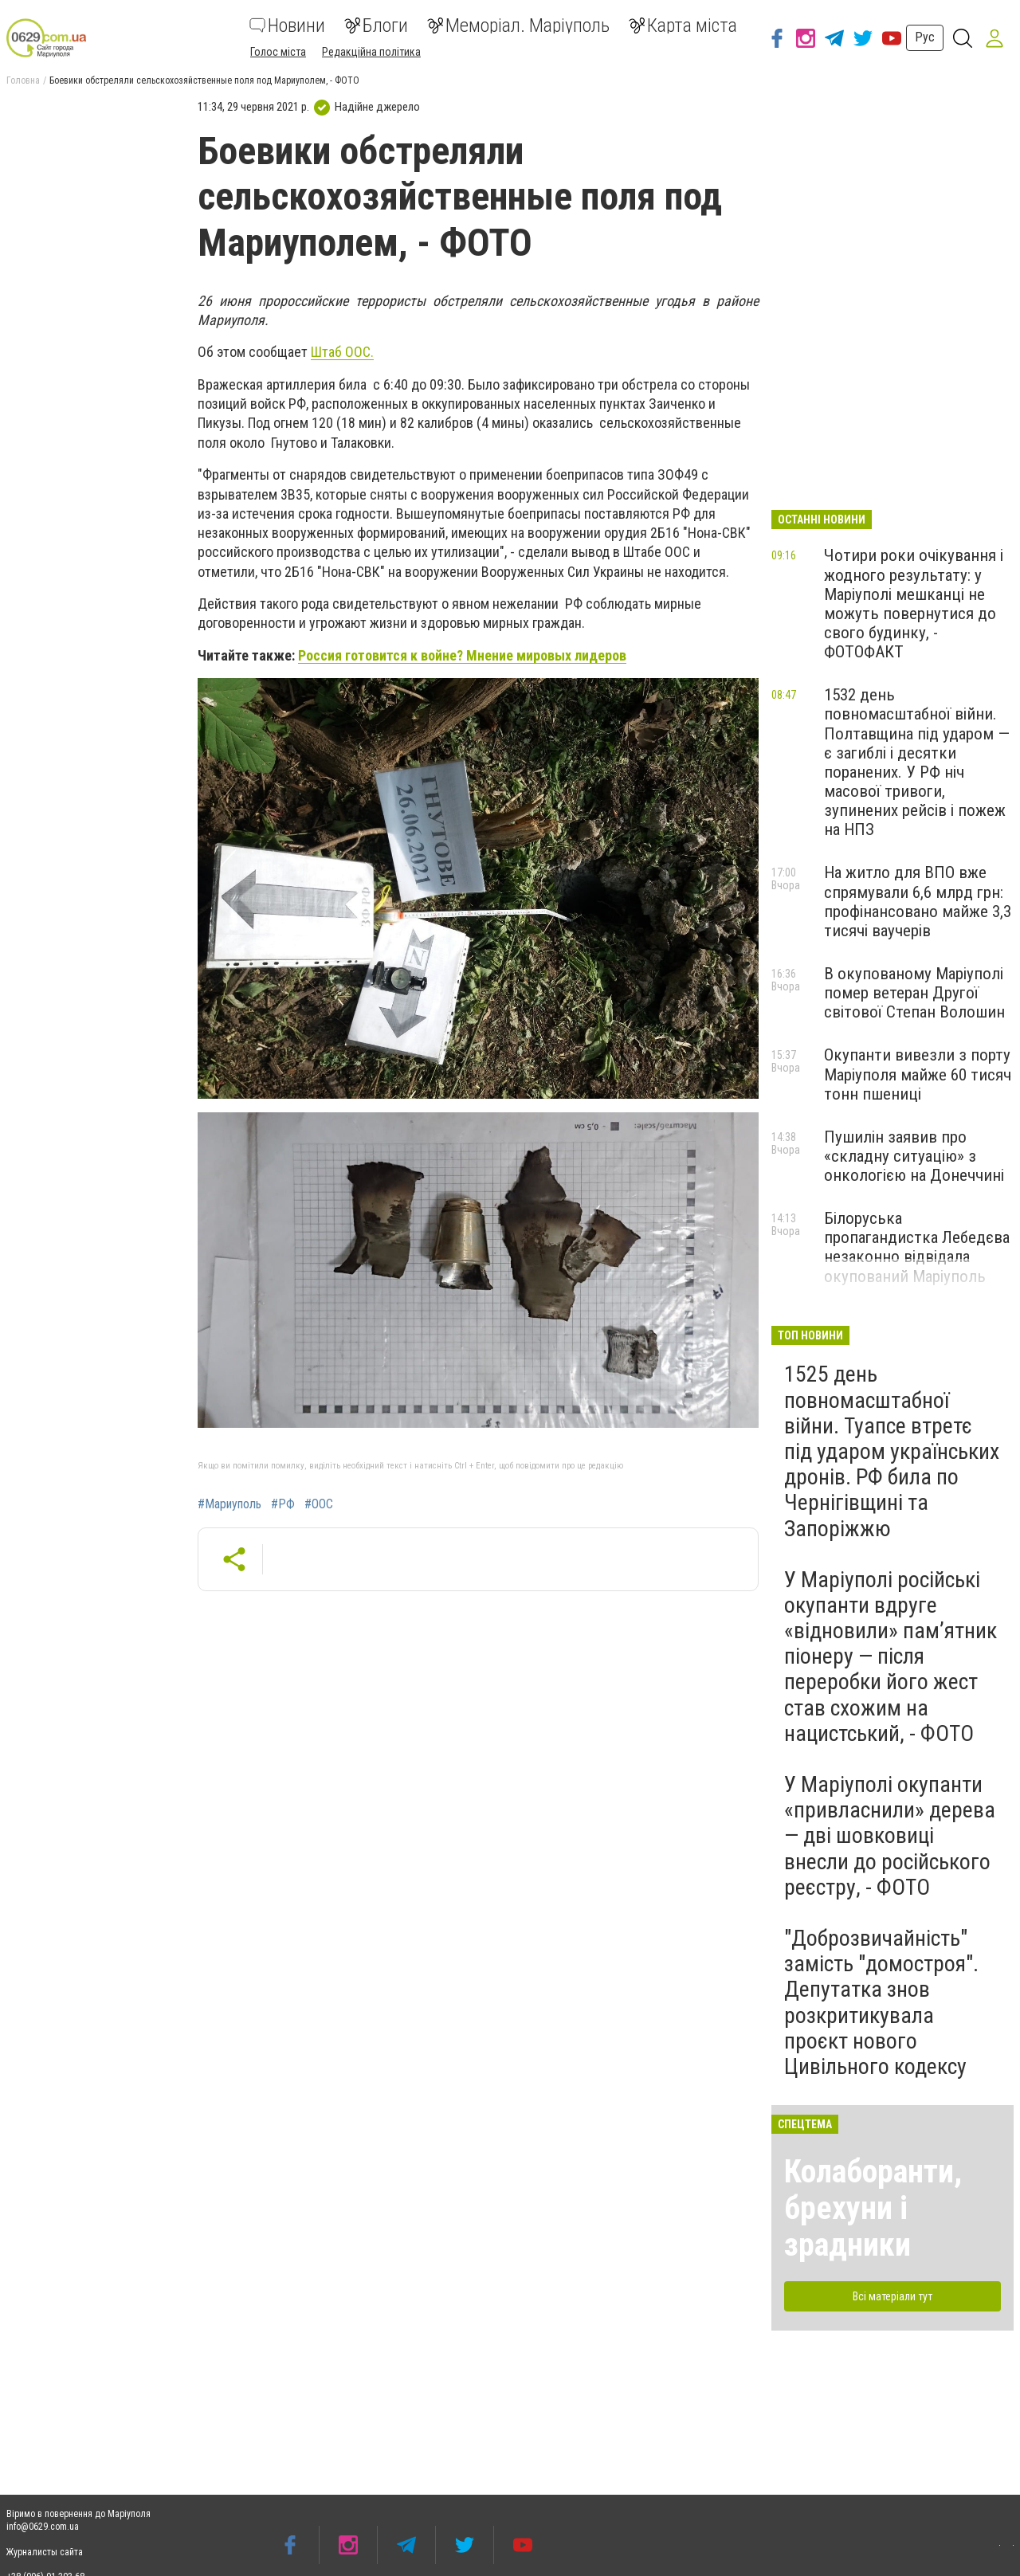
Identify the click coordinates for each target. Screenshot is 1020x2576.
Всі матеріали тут (892, 2296)
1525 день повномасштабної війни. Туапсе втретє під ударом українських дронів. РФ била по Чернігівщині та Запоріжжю (891, 1451)
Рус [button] (925, 37)
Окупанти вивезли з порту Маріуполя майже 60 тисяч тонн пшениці (917, 1074)
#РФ (283, 1504)
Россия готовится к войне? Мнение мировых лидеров (462, 655)
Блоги (376, 25)
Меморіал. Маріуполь (518, 25)
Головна (23, 80)
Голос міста (278, 51)
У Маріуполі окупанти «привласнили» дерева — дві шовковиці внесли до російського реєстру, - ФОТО (889, 1835)
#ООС (318, 1504)
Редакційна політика (371, 51)
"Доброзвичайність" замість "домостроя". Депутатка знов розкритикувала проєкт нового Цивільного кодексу (881, 2002)
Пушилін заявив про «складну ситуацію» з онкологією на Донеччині (914, 1156)
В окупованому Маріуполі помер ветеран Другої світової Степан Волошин (914, 992)
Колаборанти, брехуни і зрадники (873, 2208)
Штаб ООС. (342, 351)
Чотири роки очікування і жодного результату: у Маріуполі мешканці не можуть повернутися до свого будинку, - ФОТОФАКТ (913, 603)
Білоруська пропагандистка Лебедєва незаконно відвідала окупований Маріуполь (917, 1247)
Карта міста (683, 25)
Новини (287, 25)
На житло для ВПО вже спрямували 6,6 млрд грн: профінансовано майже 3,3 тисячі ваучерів (917, 901)
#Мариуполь (229, 1504)
